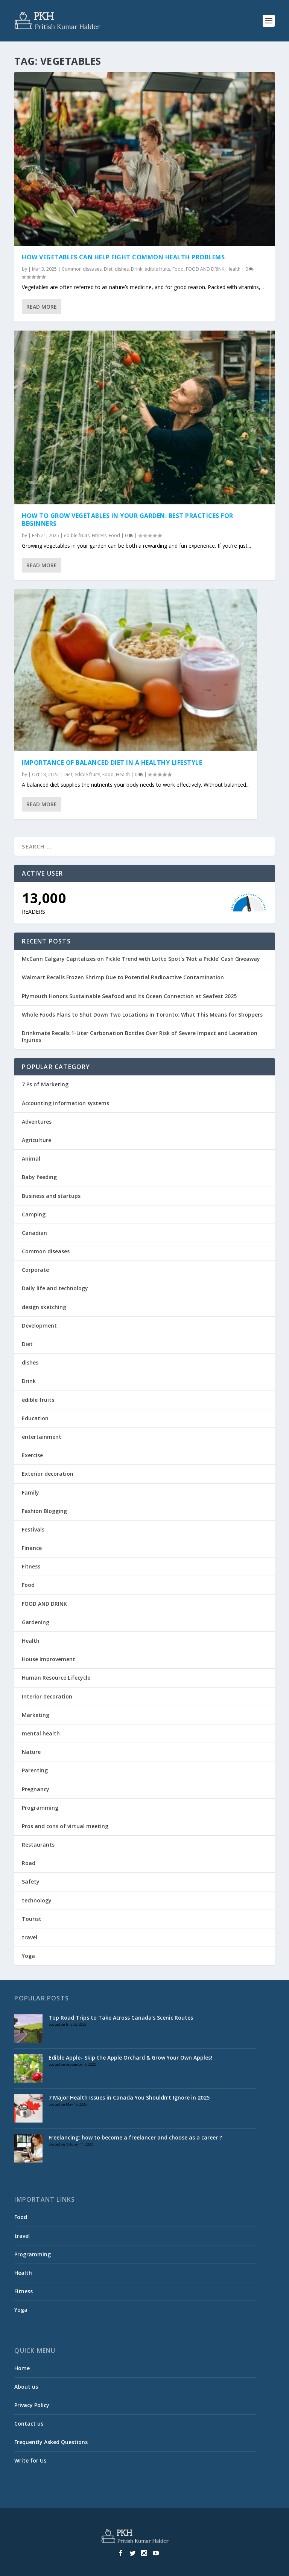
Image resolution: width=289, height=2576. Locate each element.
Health (233, 269)
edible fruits (157, 269)
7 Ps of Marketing (45, 1084)
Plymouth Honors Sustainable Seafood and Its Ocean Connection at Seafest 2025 (129, 996)
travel (29, 1937)
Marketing (35, 1714)
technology (37, 1900)
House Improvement (48, 1659)
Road (28, 1863)
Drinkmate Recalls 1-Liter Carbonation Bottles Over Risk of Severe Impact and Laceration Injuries (139, 1036)
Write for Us (30, 2460)
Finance (32, 1547)
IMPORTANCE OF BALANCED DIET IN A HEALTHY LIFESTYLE (112, 762)
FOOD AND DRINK (205, 269)
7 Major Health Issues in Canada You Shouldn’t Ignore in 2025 (129, 2097)
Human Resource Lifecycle (56, 1677)
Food (178, 269)
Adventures (37, 1121)
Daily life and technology (55, 1288)
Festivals (33, 1529)
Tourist (31, 1918)
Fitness (99, 535)
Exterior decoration (47, 1473)
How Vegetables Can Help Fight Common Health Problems (123, 257)
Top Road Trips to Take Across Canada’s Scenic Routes (121, 2017)
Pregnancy (35, 1789)
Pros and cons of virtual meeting (65, 1826)
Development (39, 1325)
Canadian (34, 1232)
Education (35, 1418)
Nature (31, 1751)
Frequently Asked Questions (51, 2442)
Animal (31, 1158)
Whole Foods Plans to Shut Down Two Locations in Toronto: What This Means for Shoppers (142, 1014)
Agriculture (36, 1140)
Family (30, 1492)
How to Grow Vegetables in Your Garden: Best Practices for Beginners (127, 520)
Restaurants (38, 1844)
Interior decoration (47, 1696)
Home (22, 2368)
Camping (34, 1214)
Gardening (35, 1622)
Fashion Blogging (44, 1511)
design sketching (44, 1307)
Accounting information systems (65, 1103)
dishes (122, 269)
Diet (108, 269)
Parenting (35, 1770)
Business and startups (51, 1195)
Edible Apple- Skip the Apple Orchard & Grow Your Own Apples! (130, 2057)
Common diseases (82, 269)
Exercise (32, 1455)
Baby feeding (39, 1177)
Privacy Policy (31, 2405)
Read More (41, 306)
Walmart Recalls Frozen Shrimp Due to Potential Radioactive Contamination (123, 977)
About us (26, 2386)
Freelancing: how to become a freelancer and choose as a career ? (135, 2137)
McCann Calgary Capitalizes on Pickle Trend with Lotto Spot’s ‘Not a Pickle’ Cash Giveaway (141, 958)
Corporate (35, 1269)
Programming (40, 1807)
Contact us (28, 2423)
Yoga (28, 1955)
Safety (31, 1881)
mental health (41, 1733)
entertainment (41, 1436)
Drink (136, 269)
